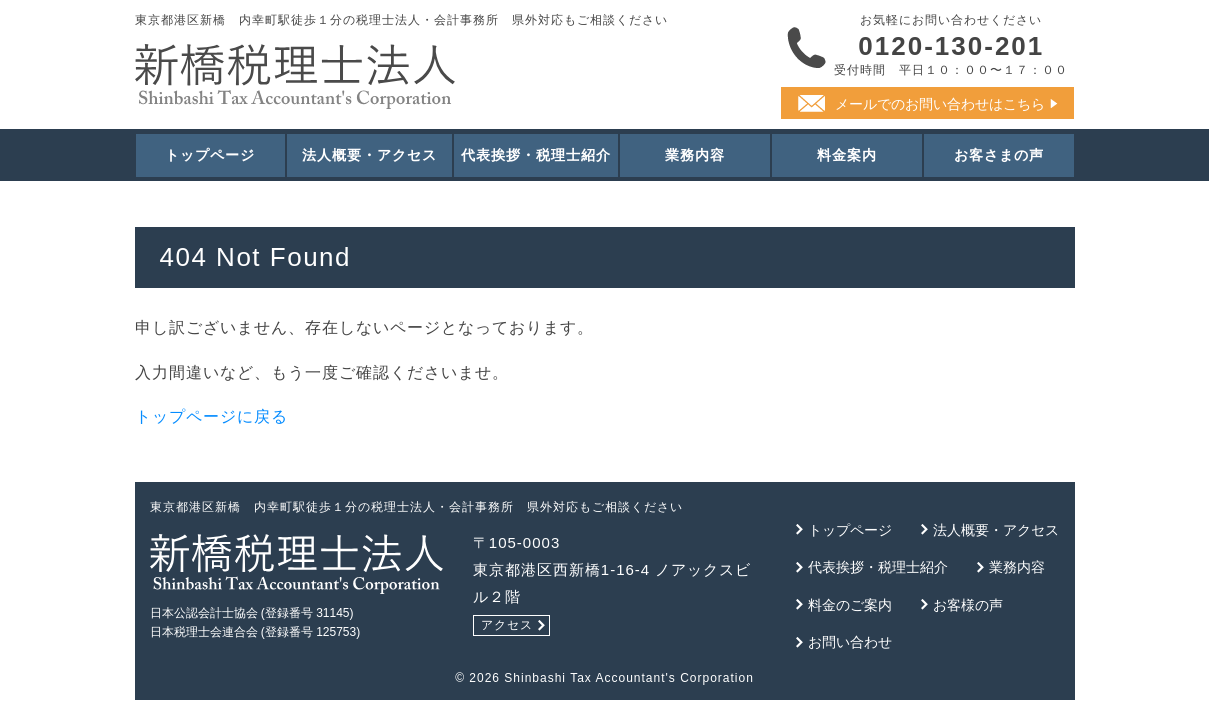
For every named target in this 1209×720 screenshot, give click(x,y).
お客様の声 (968, 605)
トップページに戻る (211, 416)
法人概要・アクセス (369, 155)
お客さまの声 (999, 155)
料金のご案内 (850, 605)
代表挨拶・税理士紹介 (536, 155)
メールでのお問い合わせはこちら (940, 104)
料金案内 (847, 155)
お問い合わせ (850, 642)
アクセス (507, 625)
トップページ (210, 155)
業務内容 (695, 155)
